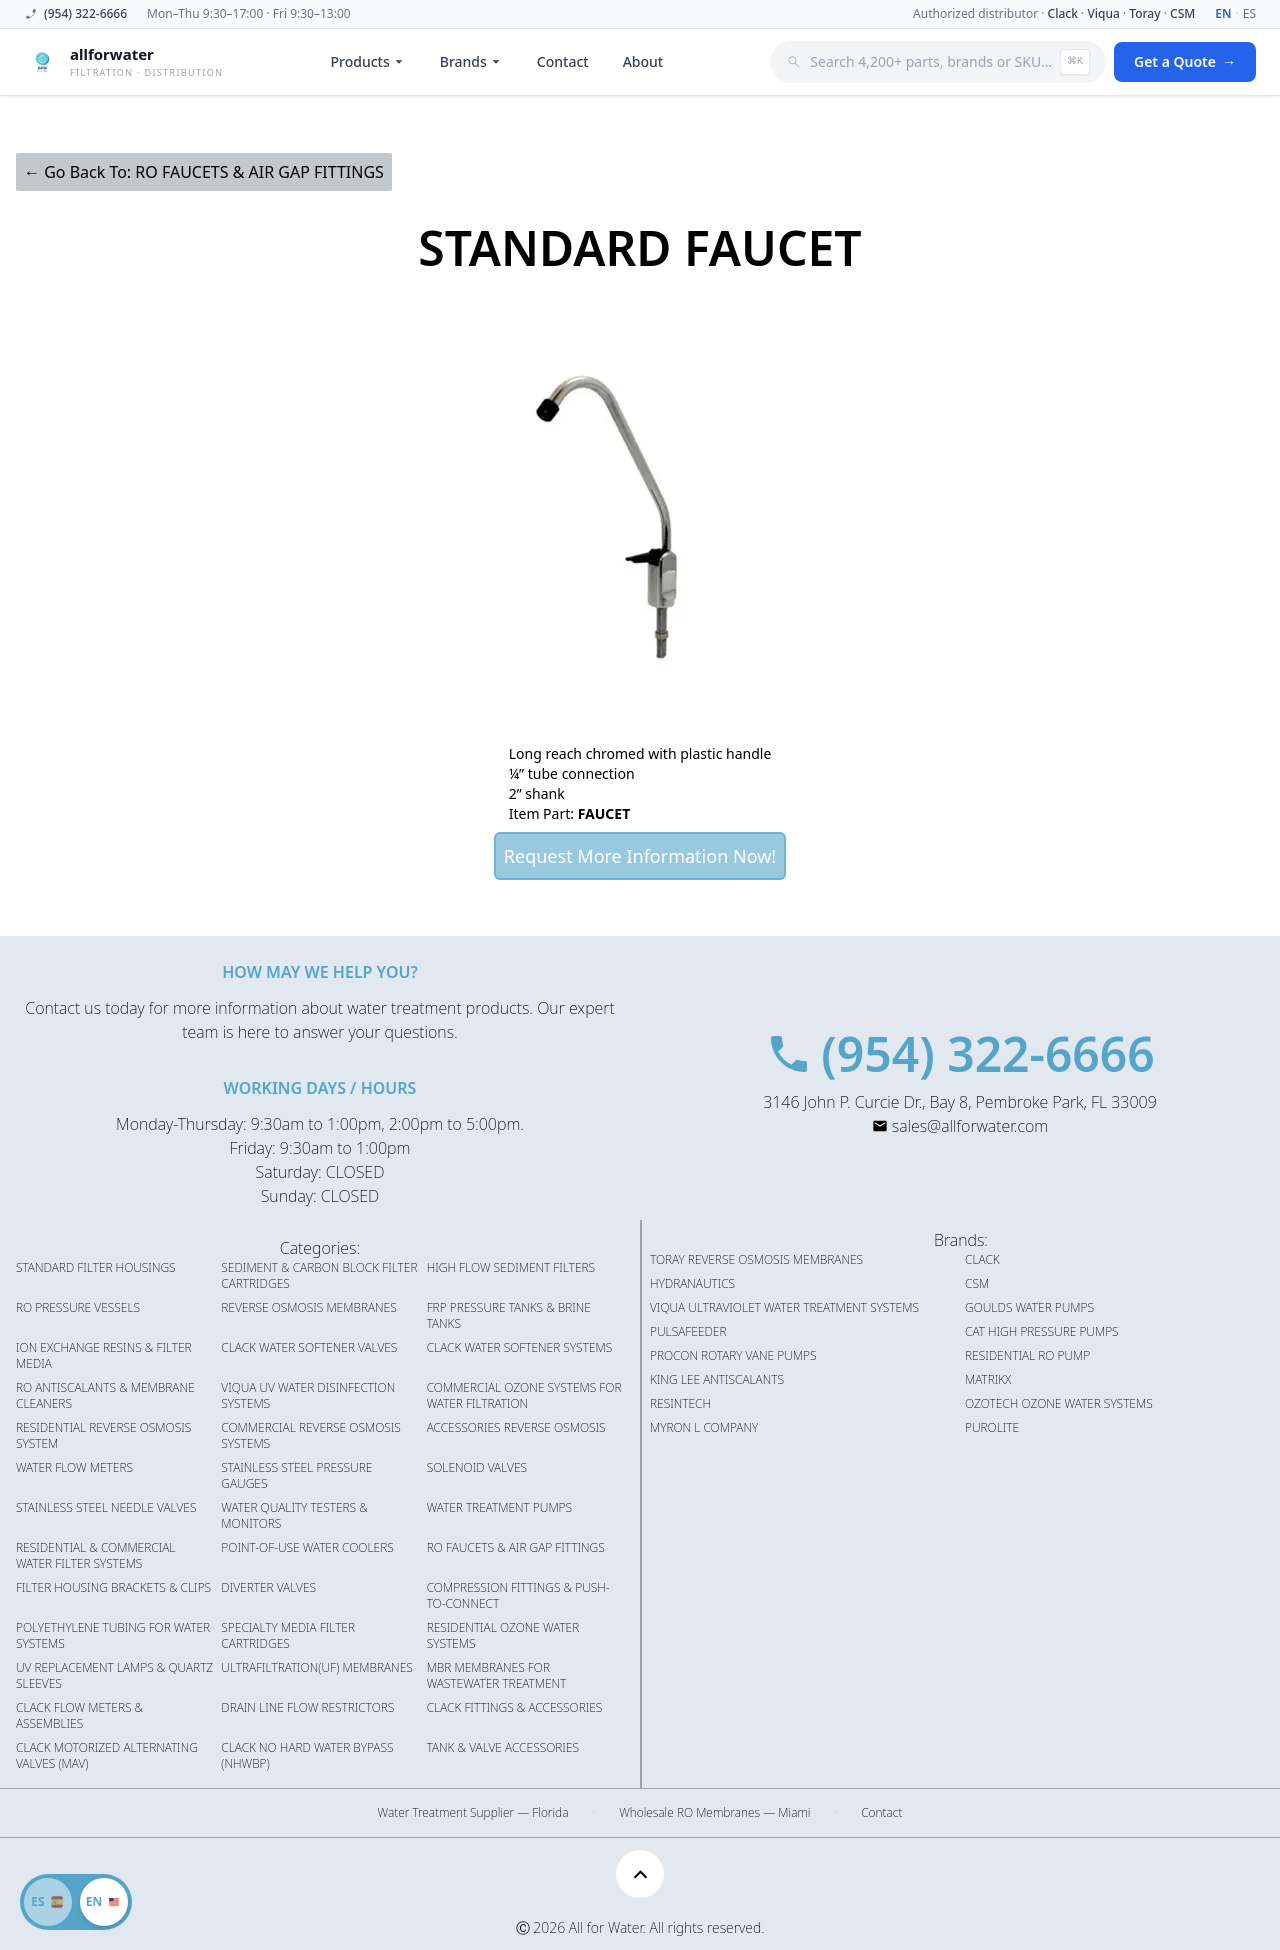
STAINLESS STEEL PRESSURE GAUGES (296, 1476)
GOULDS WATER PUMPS (1029, 1308)
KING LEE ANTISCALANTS (717, 1380)
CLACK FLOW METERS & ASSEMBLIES (79, 1716)
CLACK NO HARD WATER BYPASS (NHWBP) (307, 1756)
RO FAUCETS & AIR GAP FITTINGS (516, 1548)
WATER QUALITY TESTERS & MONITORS (294, 1516)
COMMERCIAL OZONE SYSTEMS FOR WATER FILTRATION (524, 1396)
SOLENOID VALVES (477, 1468)
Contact (563, 61)
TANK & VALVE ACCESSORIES (503, 1748)
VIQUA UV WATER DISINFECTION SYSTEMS (308, 1396)
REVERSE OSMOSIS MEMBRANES (308, 1308)
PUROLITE (992, 1428)
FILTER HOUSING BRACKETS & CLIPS (113, 1588)
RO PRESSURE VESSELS (78, 1308)
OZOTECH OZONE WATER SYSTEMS (1059, 1404)
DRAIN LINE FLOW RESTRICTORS (307, 1708)
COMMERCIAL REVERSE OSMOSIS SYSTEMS (311, 1436)
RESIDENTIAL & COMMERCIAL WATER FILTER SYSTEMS (95, 1556)
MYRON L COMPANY (704, 1428)
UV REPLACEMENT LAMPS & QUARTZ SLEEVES (114, 1676)
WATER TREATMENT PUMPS (499, 1508)
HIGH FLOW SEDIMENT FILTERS (511, 1268)
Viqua (1103, 13)
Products (368, 61)
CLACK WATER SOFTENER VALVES (309, 1348)
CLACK (982, 1260)
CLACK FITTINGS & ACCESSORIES (515, 1708)
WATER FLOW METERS (74, 1468)
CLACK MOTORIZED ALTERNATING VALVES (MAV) (107, 1756)
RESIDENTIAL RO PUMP (1027, 1356)
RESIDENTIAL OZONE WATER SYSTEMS (503, 1636)
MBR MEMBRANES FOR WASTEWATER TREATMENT (497, 1676)
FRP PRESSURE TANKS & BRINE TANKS (509, 1316)
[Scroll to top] (640, 1874)
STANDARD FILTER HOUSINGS (96, 1268)
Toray (1144, 13)
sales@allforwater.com (970, 1126)
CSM (1182, 13)
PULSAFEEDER (688, 1332)
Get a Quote (1185, 62)
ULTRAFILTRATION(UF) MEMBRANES (316, 1668)
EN (1223, 14)
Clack (1063, 13)
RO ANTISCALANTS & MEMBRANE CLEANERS (105, 1396)
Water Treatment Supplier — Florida (473, 1813)
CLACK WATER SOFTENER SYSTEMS (520, 1348)
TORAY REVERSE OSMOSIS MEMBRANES (756, 1260)
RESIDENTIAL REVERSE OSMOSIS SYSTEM (103, 1436)
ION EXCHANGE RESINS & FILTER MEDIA (104, 1356)
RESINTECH (680, 1404)
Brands (471, 61)
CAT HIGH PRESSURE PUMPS (1042, 1332)
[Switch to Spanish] (76, 1902)
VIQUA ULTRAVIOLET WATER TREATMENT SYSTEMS (784, 1308)
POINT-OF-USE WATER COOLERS (307, 1548)
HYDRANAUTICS (692, 1284)
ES (1249, 14)
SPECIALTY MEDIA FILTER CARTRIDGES (288, 1636)
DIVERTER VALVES (268, 1588)
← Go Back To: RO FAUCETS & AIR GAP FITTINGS (204, 172)
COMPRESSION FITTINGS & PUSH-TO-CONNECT (518, 1596)
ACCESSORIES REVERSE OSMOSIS (516, 1428)
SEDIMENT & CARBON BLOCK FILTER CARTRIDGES (319, 1276)
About (643, 61)
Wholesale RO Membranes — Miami (714, 1813)
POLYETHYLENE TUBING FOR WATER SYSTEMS (113, 1636)
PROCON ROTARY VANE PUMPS (733, 1356)
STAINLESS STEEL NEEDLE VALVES (106, 1508)
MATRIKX (988, 1380)
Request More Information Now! (640, 856)
